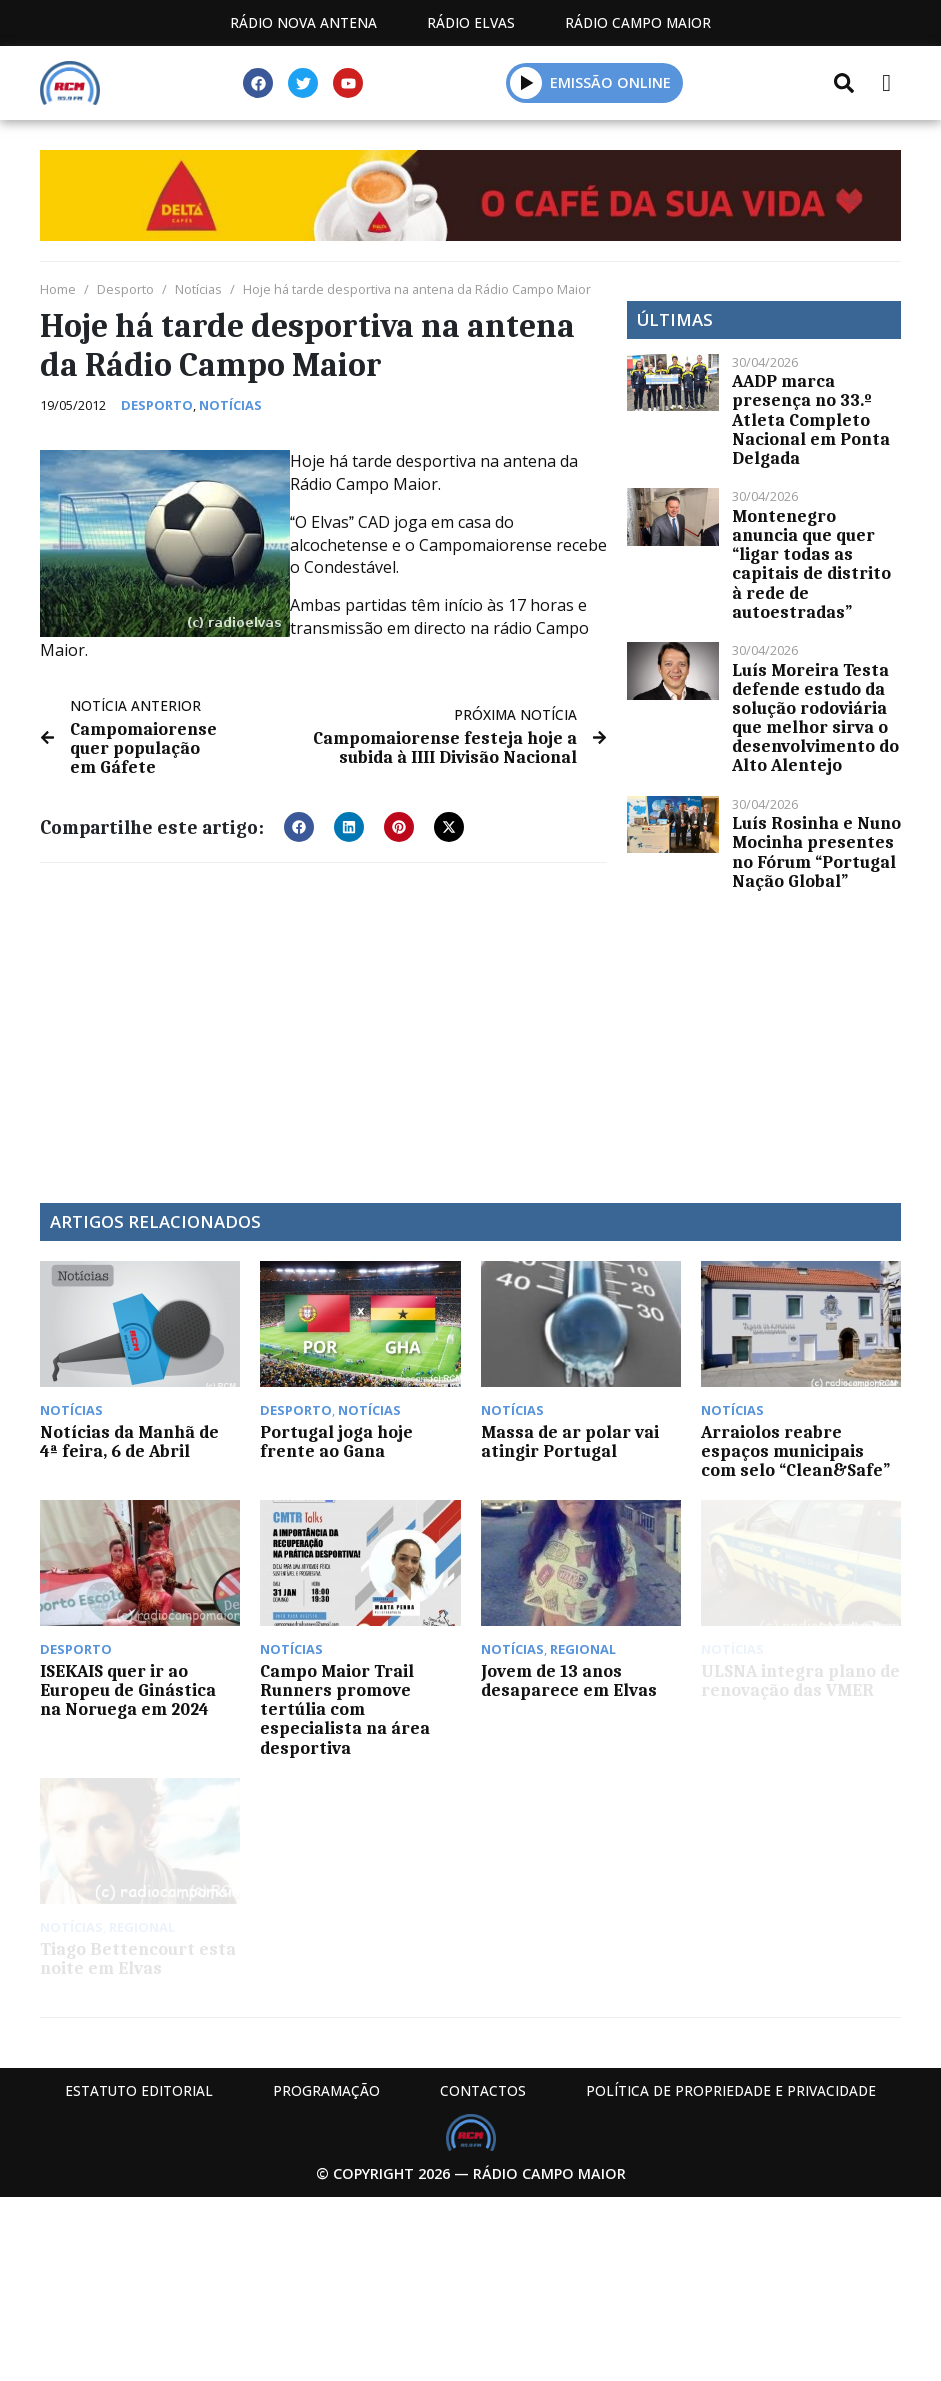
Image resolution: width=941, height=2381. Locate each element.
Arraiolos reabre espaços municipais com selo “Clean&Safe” (795, 1451)
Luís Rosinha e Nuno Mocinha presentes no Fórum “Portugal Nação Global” (816, 852)
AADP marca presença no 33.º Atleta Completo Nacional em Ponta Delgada (811, 419)
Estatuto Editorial (139, 2090)
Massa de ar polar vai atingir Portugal (570, 1441)
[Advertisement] (323, 1023)
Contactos (483, 2090)
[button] (526, 82)
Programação (326, 2090)
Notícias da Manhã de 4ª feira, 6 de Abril (129, 1441)
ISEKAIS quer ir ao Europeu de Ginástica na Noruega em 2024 (128, 1690)
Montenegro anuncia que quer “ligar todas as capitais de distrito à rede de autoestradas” (811, 564)
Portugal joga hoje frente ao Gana (336, 1441)
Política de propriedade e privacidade (731, 2090)
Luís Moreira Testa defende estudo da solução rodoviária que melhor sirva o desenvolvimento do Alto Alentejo (815, 718)
